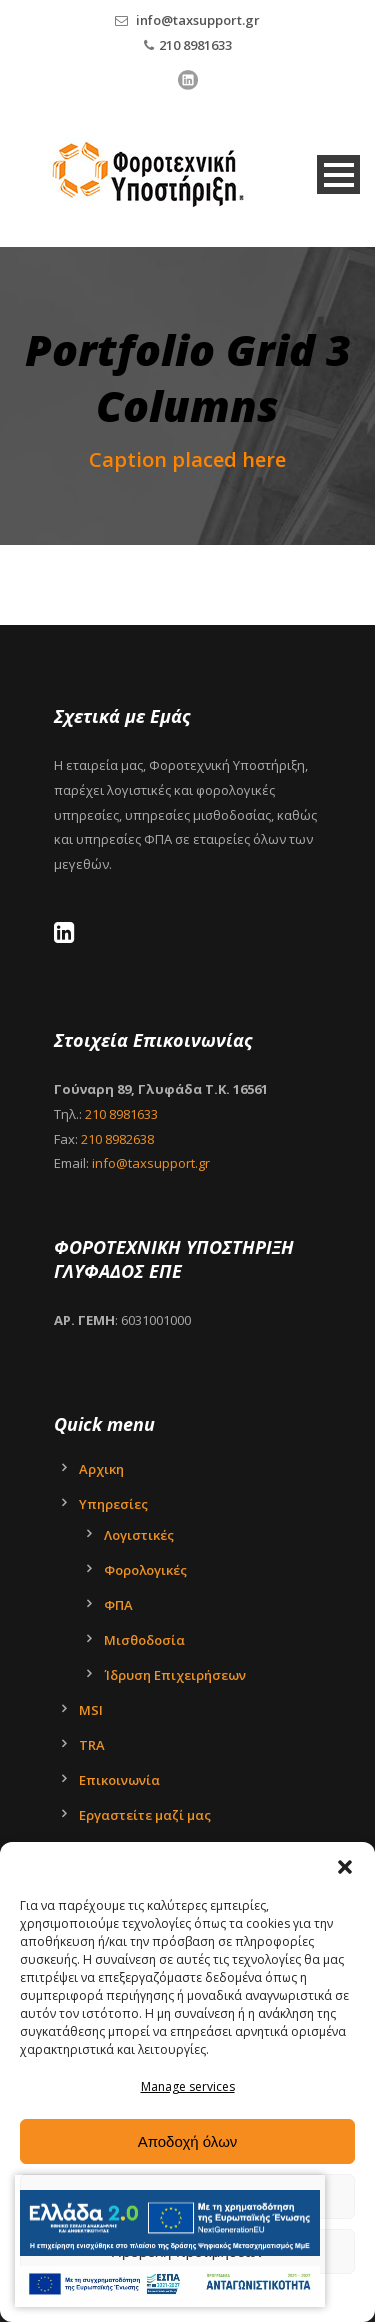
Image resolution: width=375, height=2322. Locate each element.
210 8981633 (195, 45)
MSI (91, 1710)
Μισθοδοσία (144, 1640)
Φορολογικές (145, 1570)
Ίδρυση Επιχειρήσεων (175, 1675)
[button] (345, 1867)
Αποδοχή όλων (188, 2141)
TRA (92, 1745)
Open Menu (338, 174)
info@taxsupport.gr (198, 20)
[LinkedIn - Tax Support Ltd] (69, 936)
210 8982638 (117, 1139)
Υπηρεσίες (113, 1504)
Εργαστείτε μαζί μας (145, 1815)
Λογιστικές (139, 1535)
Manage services (188, 2086)
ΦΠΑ (118, 1605)
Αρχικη (101, 1469)
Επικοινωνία (119, 1780)
